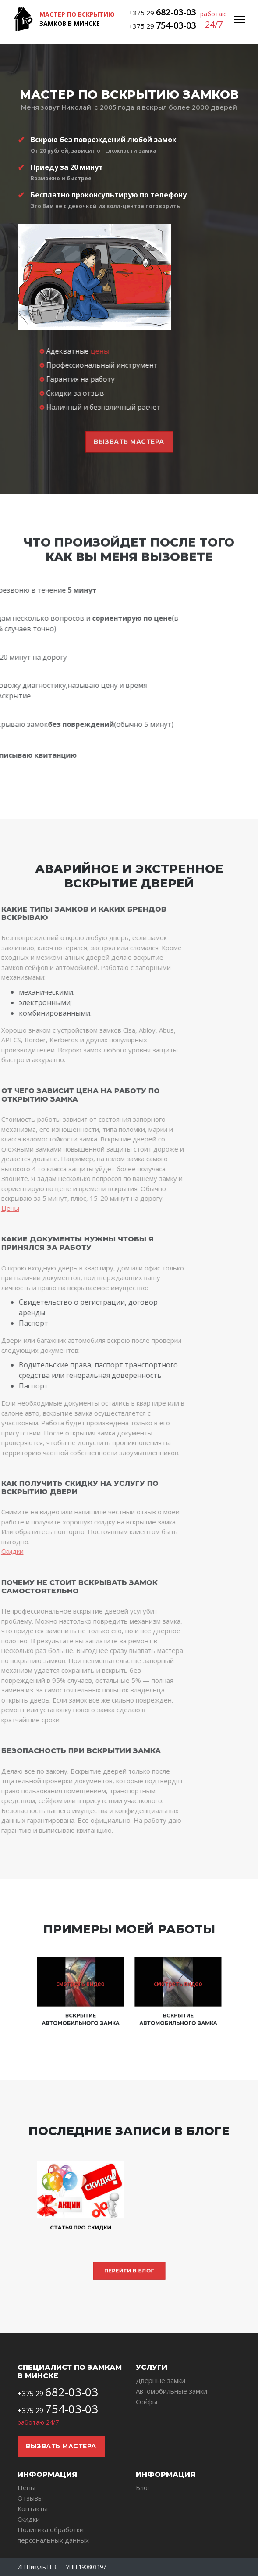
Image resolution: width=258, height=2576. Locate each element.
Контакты (33, 2508)
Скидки (29, 2519)
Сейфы (146, 2401)
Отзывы (30, 2498)
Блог (143, 2487)
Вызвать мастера (61, 2446)
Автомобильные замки (171, 2390)
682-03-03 (176, 12)
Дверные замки (160, 2380)
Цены (26, 2487)
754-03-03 (176, 25)
